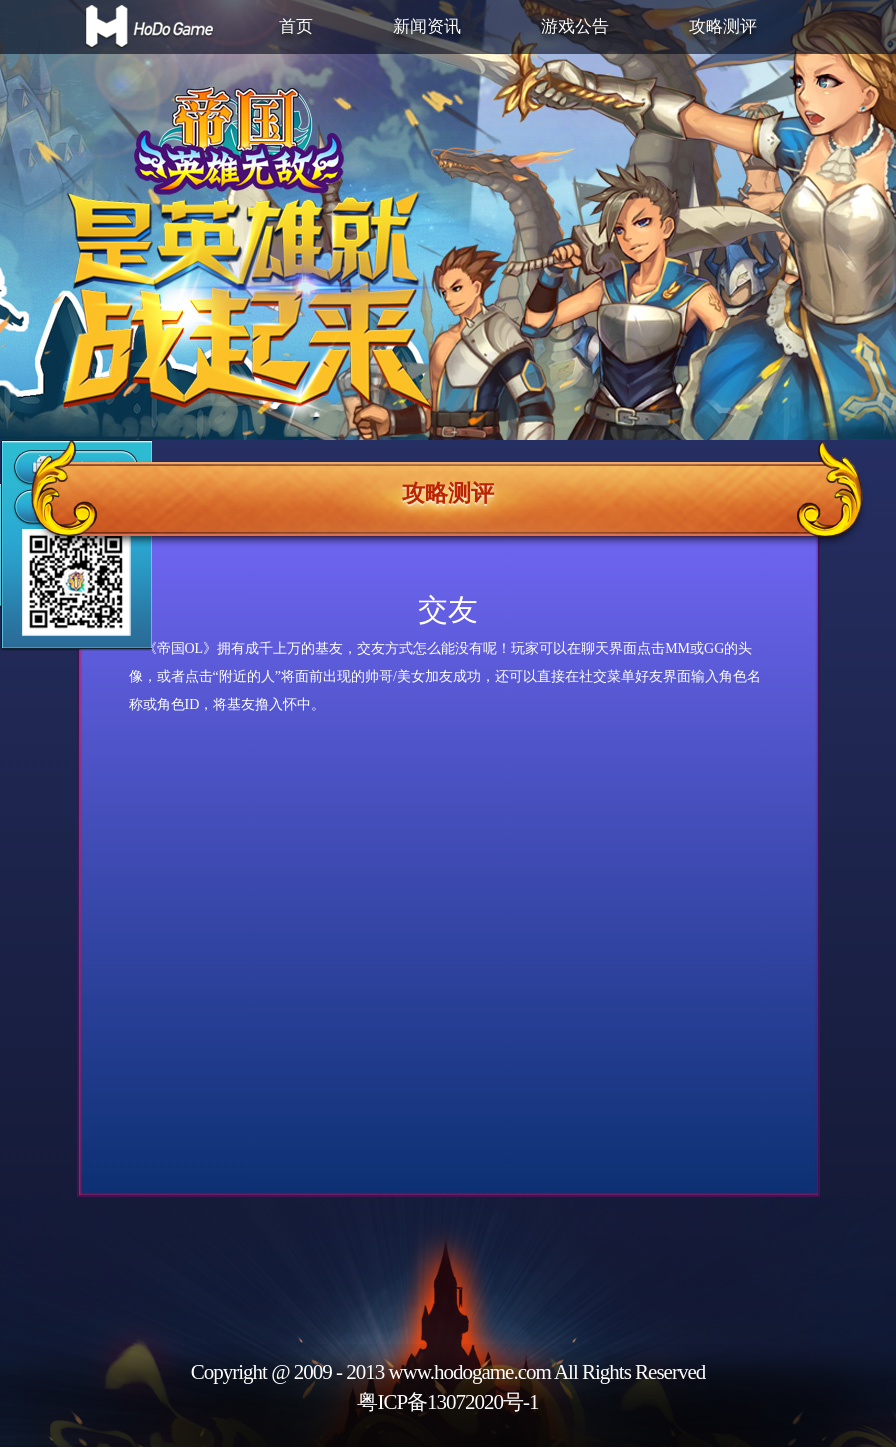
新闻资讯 (427, 26)
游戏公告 (575, 26)
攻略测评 (723, 26)
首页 (296, 26)
